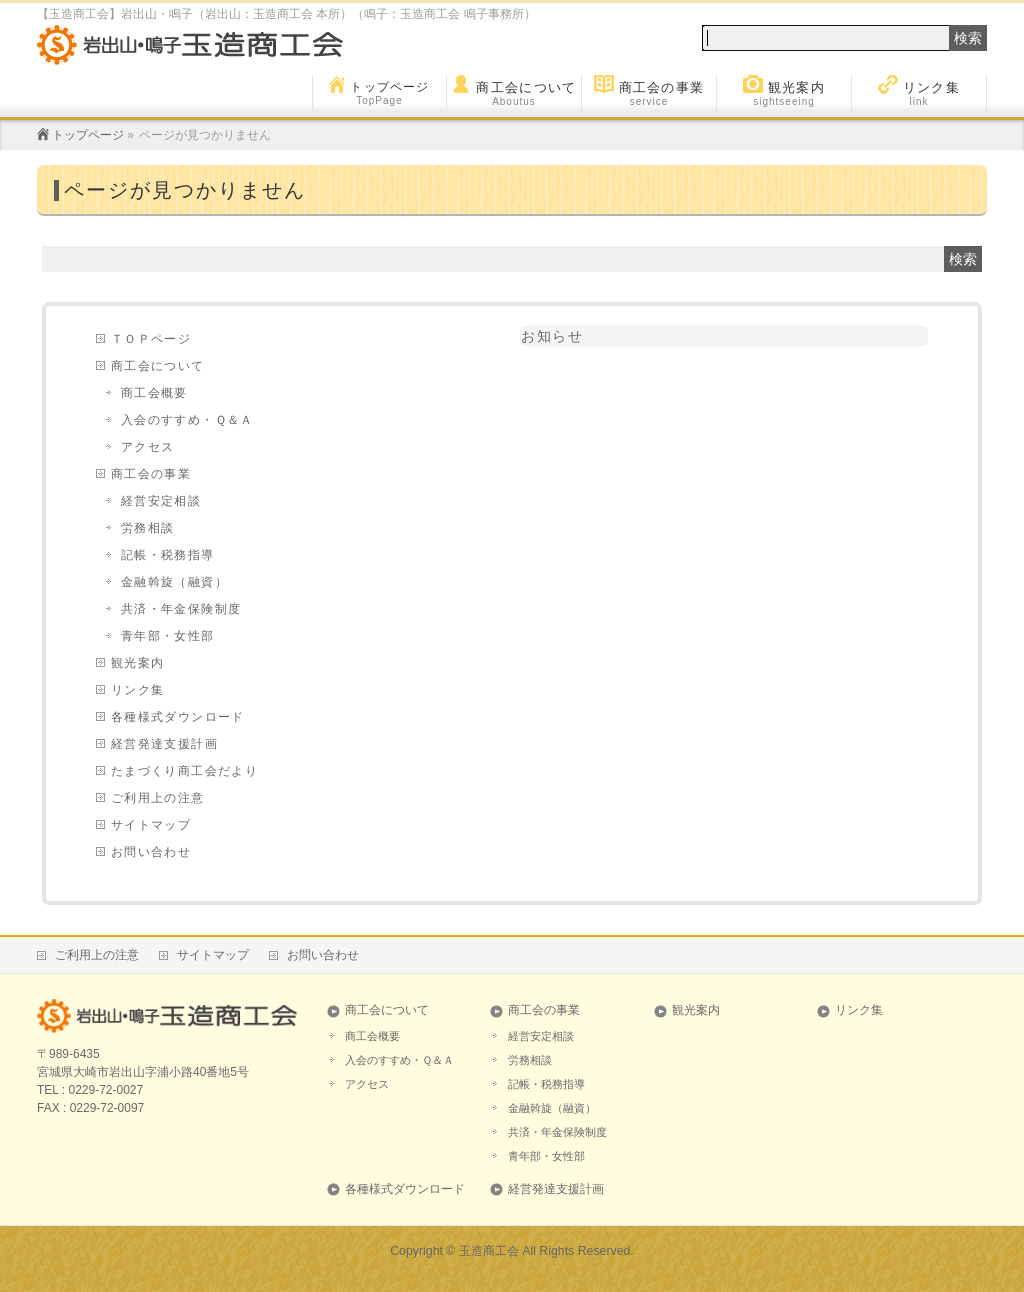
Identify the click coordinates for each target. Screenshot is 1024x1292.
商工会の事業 (151, 474)
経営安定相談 (161, 501)
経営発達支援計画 (164, 744)
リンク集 (138, 690)
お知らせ (552, 336)
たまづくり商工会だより (184, 771)
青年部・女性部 (168, 636)
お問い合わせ (151, 852)
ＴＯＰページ (151, 339)
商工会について (158, 366)
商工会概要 (154, 393)
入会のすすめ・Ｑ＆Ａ (187, 420)
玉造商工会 (489, 1251)
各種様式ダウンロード (178, 717)
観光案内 (138, 663)
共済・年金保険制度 (181, 609)
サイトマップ (151, 825)
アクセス (148, 447)
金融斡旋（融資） (174, 582)
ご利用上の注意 (158, 798)
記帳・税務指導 (168, 555)
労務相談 (148, 528)
